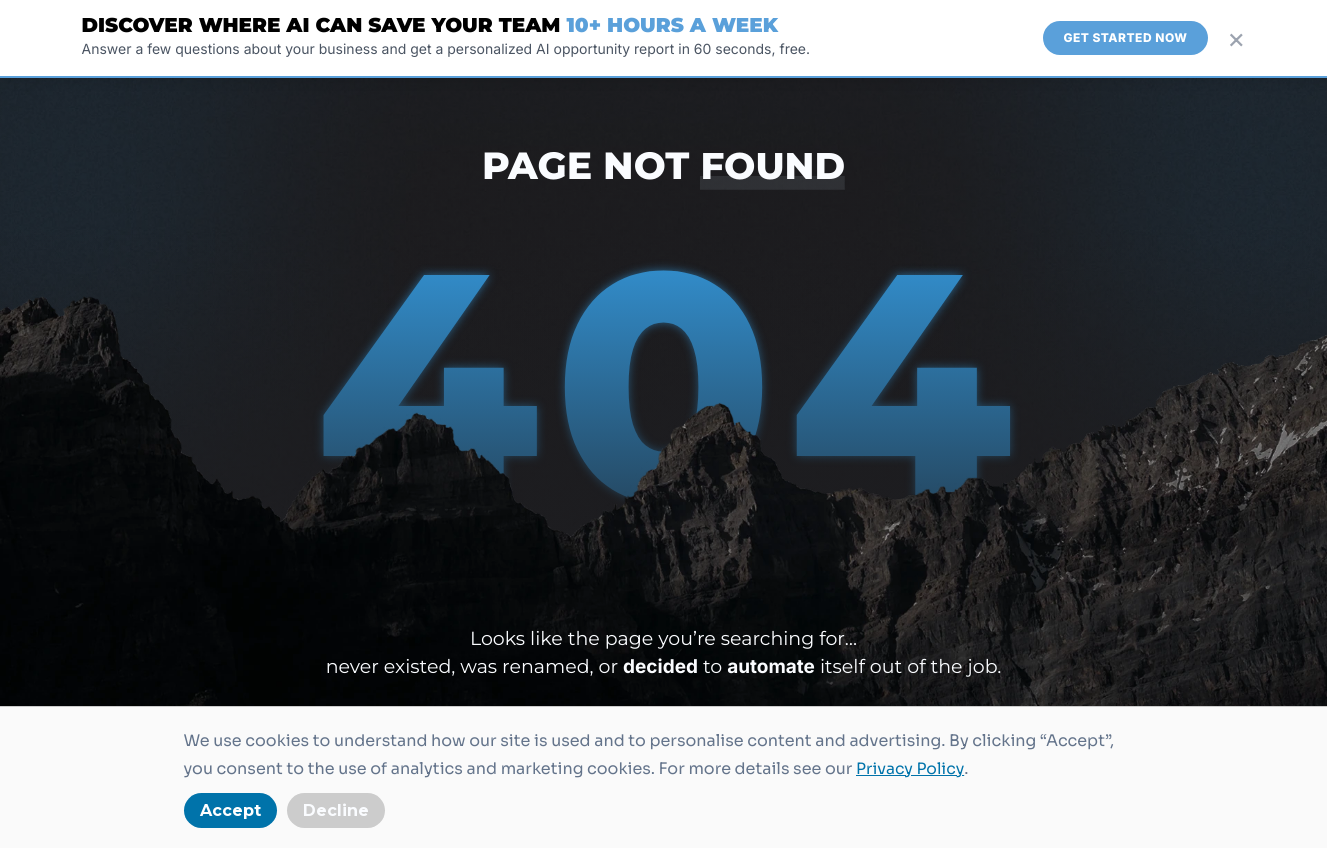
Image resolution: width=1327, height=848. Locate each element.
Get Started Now (1125, 37)
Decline (336, 810)
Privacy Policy (911, 768)
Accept (230, 810)
